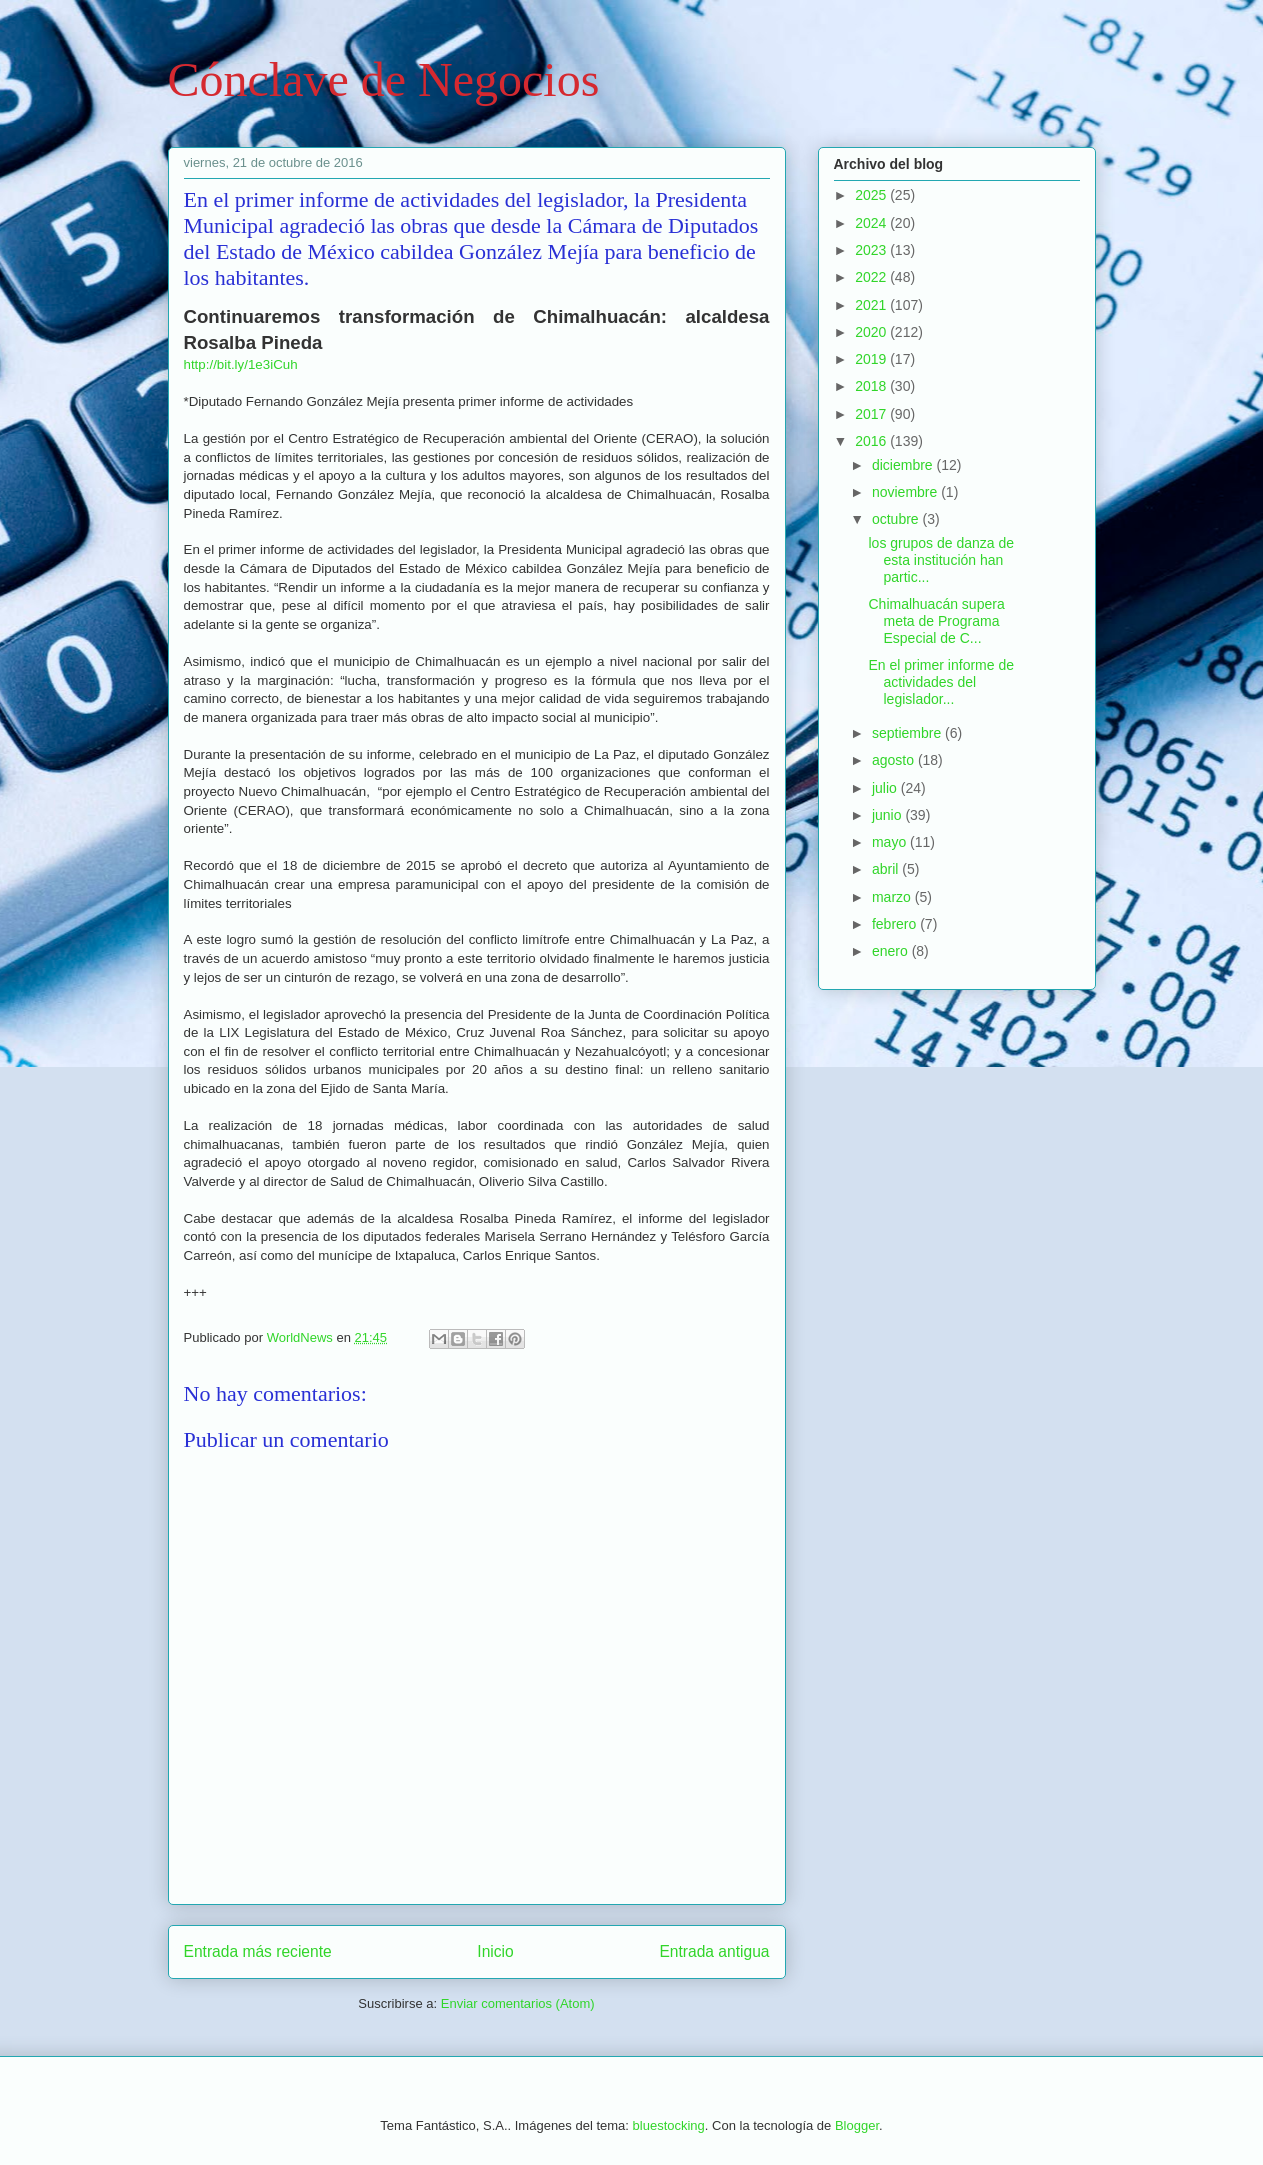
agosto (895, 760)
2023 (872, 250)
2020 (872, 332)
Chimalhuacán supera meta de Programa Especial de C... (936, 621)
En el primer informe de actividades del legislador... (941, 682)
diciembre (904, 465)
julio (886, 788)
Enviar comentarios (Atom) (518, 2003)
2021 (872, 305)
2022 (872, 277)
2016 (872, 441)
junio (888, 815)
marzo (893, 897)
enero (892, 951)
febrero (896, 924)
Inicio (495, 1951)
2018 (872, 386)
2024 (872, 223)
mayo (891, 842)
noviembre (906, 492)
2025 (872, 195)
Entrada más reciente (258, 1951)
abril (887, 869)
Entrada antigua (714, 1951)
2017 (872, 414)
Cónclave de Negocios (384, 79)
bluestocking (669, 2125)
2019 (872, 359)
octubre (897, 519)
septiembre (908, 733)
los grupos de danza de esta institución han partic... (941, 560)
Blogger (857, 2125)
